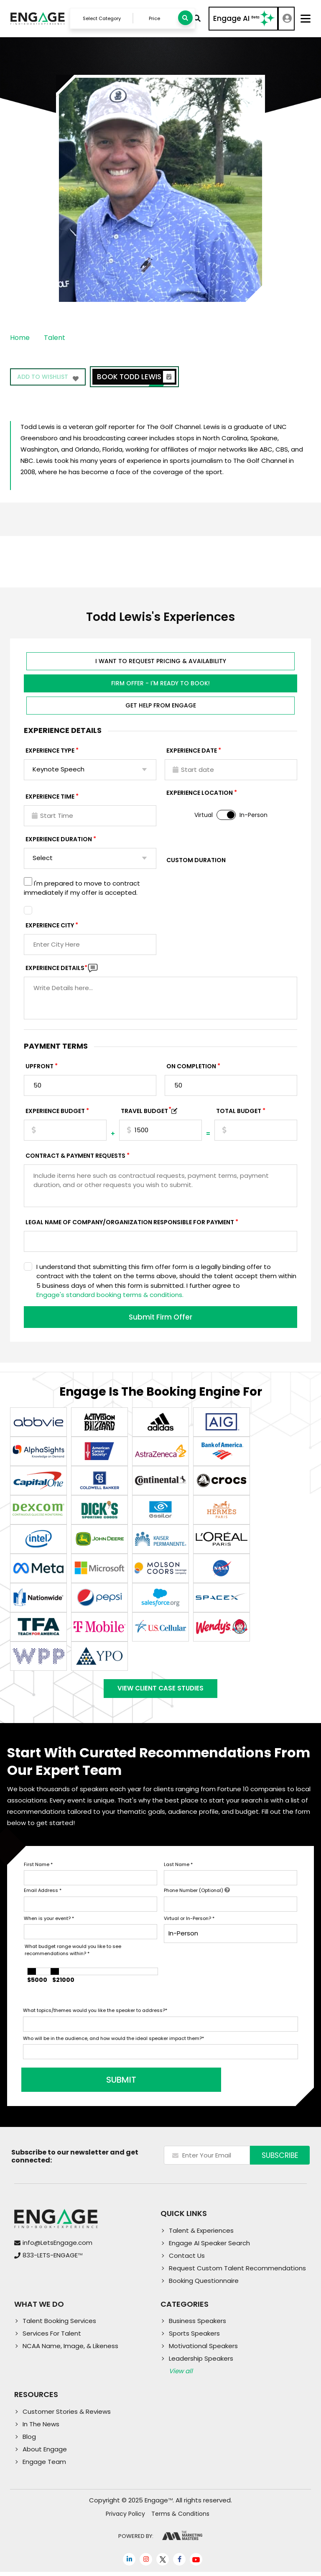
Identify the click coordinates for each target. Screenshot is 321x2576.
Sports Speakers (194, 2337)
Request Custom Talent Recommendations (237, 2272)
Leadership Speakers (201, 2363)
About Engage (45, 2453)
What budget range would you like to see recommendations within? (73, 1954)
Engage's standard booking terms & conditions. (109, 1296)
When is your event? (49, 1922)
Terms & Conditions (180, 2518)
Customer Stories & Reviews (67, 2415)
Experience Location (199, 794)
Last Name (178, 1868)
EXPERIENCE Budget (55, 1112)
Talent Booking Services (59, 2325)
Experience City (49, 926)
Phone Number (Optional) (197, 1895)
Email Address (42, 1895)
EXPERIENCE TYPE (49, 752)
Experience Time (49, 798)
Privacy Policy (125, 2518)
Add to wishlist (49, 380)
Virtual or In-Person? (189, 1922)
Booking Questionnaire (204, 2284)
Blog (29, 2440)
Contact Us (187, 2259)
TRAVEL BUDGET (146, 1112)
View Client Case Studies (160, 1691)
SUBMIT (86, 2084)
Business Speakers (197, 2325)
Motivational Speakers (203, 2350)
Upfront (39, 1067)
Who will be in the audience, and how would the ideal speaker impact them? (113, 2042)
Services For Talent (52, 2337)
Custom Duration (196, 861)
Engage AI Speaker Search (209, 2247)
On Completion (191, 1067)
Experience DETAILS (56, 969)
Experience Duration (58, 840)
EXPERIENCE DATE (191, 752)
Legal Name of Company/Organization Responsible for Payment (129, 1223)
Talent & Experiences (201, 2234)
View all (181, 2375)
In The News (41, 2428)
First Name (38, 1868)
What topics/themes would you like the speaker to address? (95, 2015)
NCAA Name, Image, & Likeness (70, 2350)
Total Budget (238, 1112)
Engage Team (44, 2465)
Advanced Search (195, 19)
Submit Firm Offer (160, 1318)
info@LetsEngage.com (57, 2247)
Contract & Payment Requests (75, 1157)
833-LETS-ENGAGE (52, 2259)
